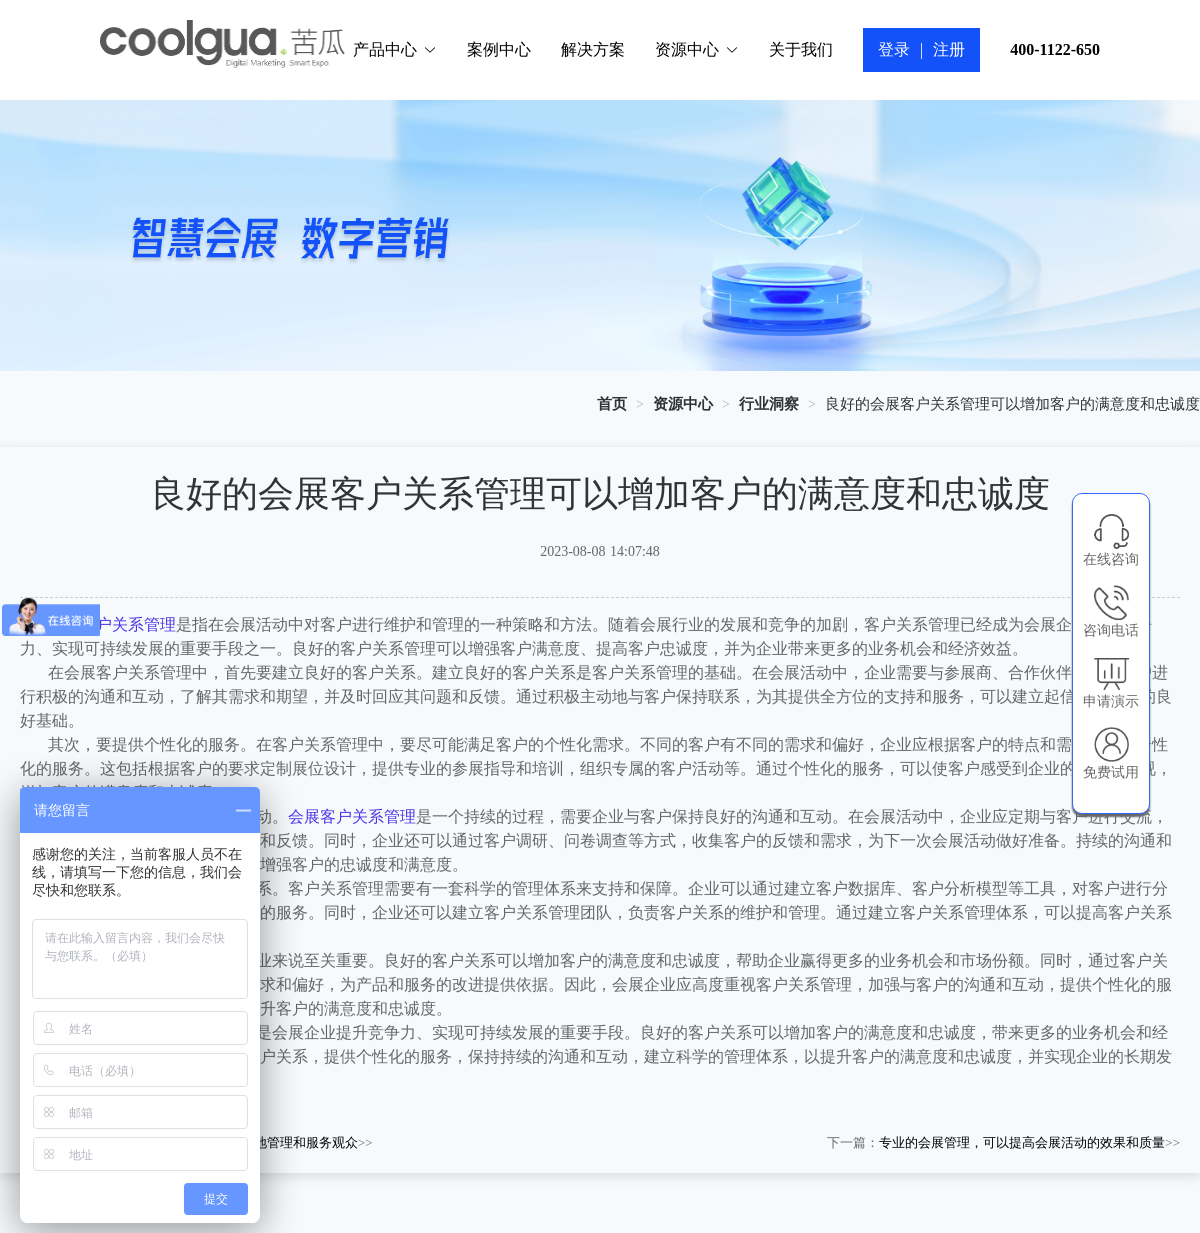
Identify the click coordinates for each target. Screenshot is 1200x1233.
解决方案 (593, 49)
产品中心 (395, 49)
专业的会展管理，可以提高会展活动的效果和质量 (1022, 1142)
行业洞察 (769, 404)
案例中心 (499, 49)
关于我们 (801, 49)
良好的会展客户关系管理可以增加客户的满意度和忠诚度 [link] (1012, 404)
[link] (612, 404)
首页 (612, 404)
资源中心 (697, 49)
